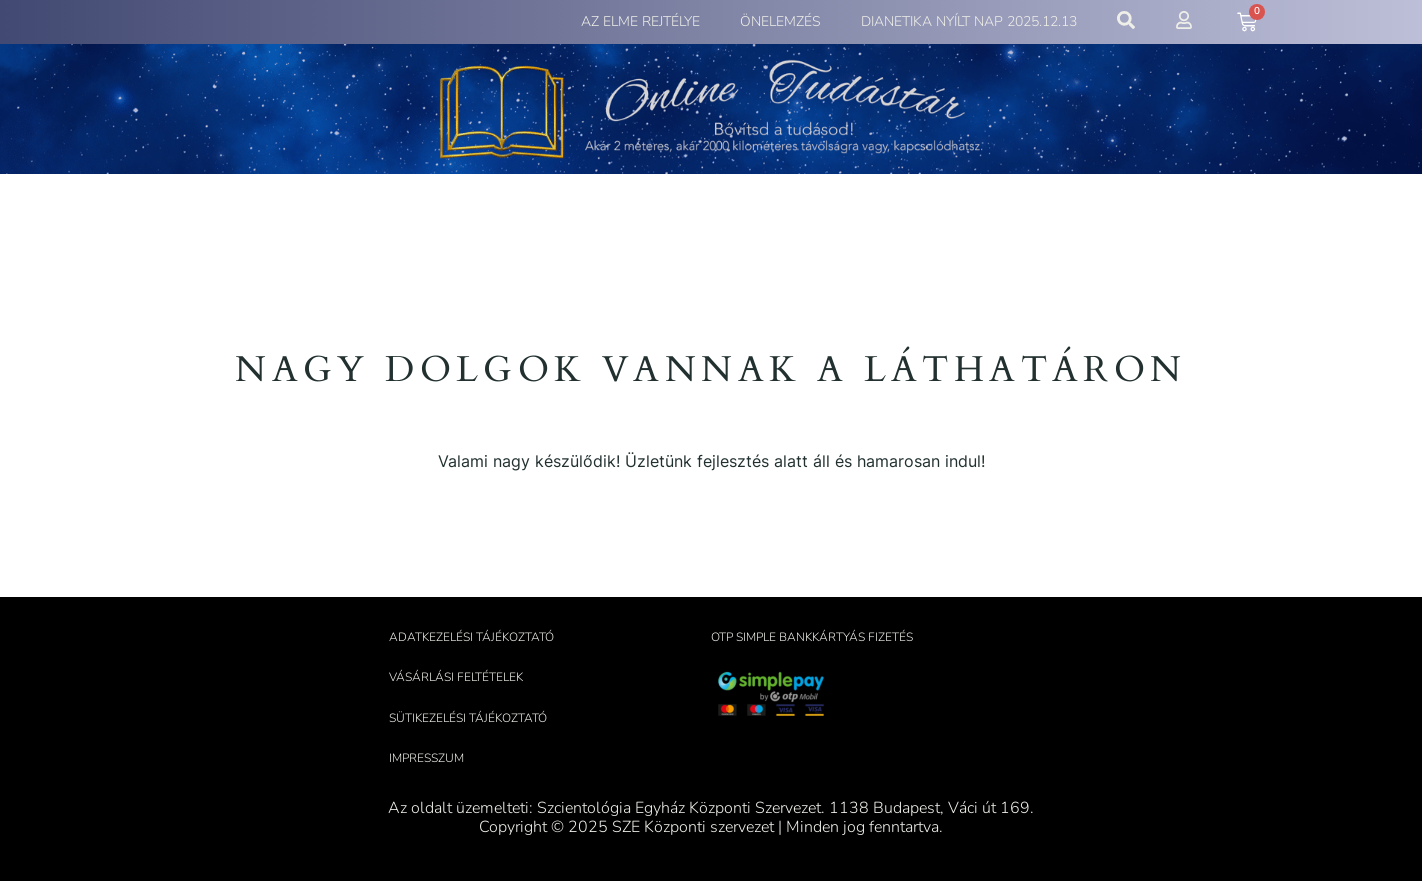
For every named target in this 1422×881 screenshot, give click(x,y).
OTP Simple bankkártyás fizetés (812, 637)
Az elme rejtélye (640, 21)
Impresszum (426, 758)
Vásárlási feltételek (456, 677)
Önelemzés (780, 21)
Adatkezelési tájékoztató (471, 637)
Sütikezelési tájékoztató (468, 718)
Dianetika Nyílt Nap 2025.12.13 (969, 21)
